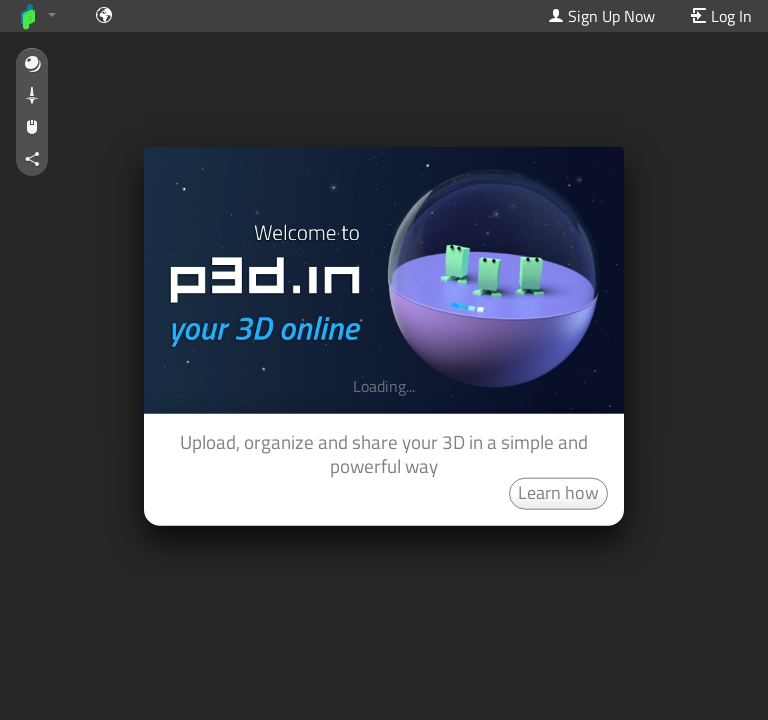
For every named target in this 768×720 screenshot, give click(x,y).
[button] (32, 65)
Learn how (558, 491)
